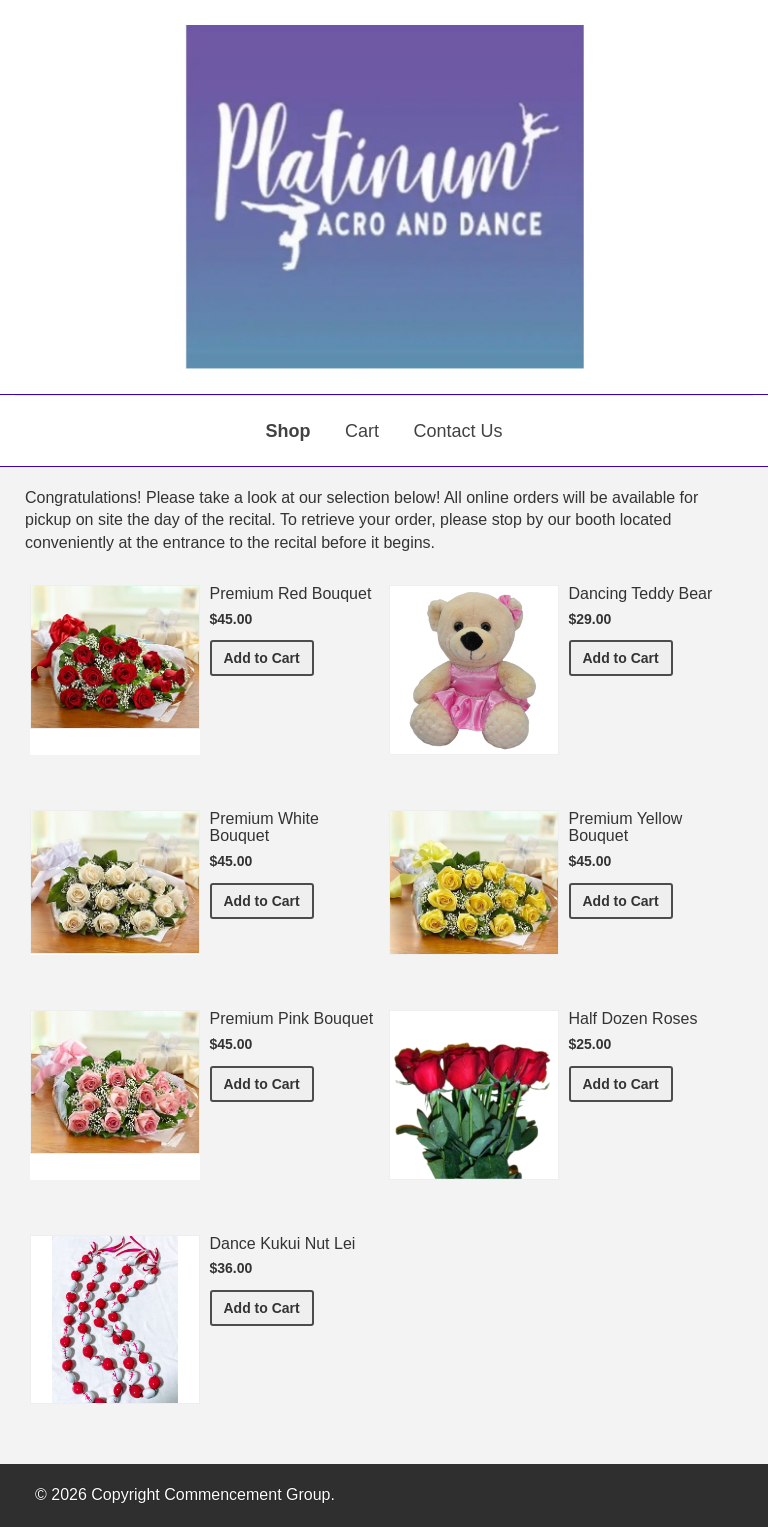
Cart (362, 431)
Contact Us (457, 431)
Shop (288, 431)
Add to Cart (269, 656)
